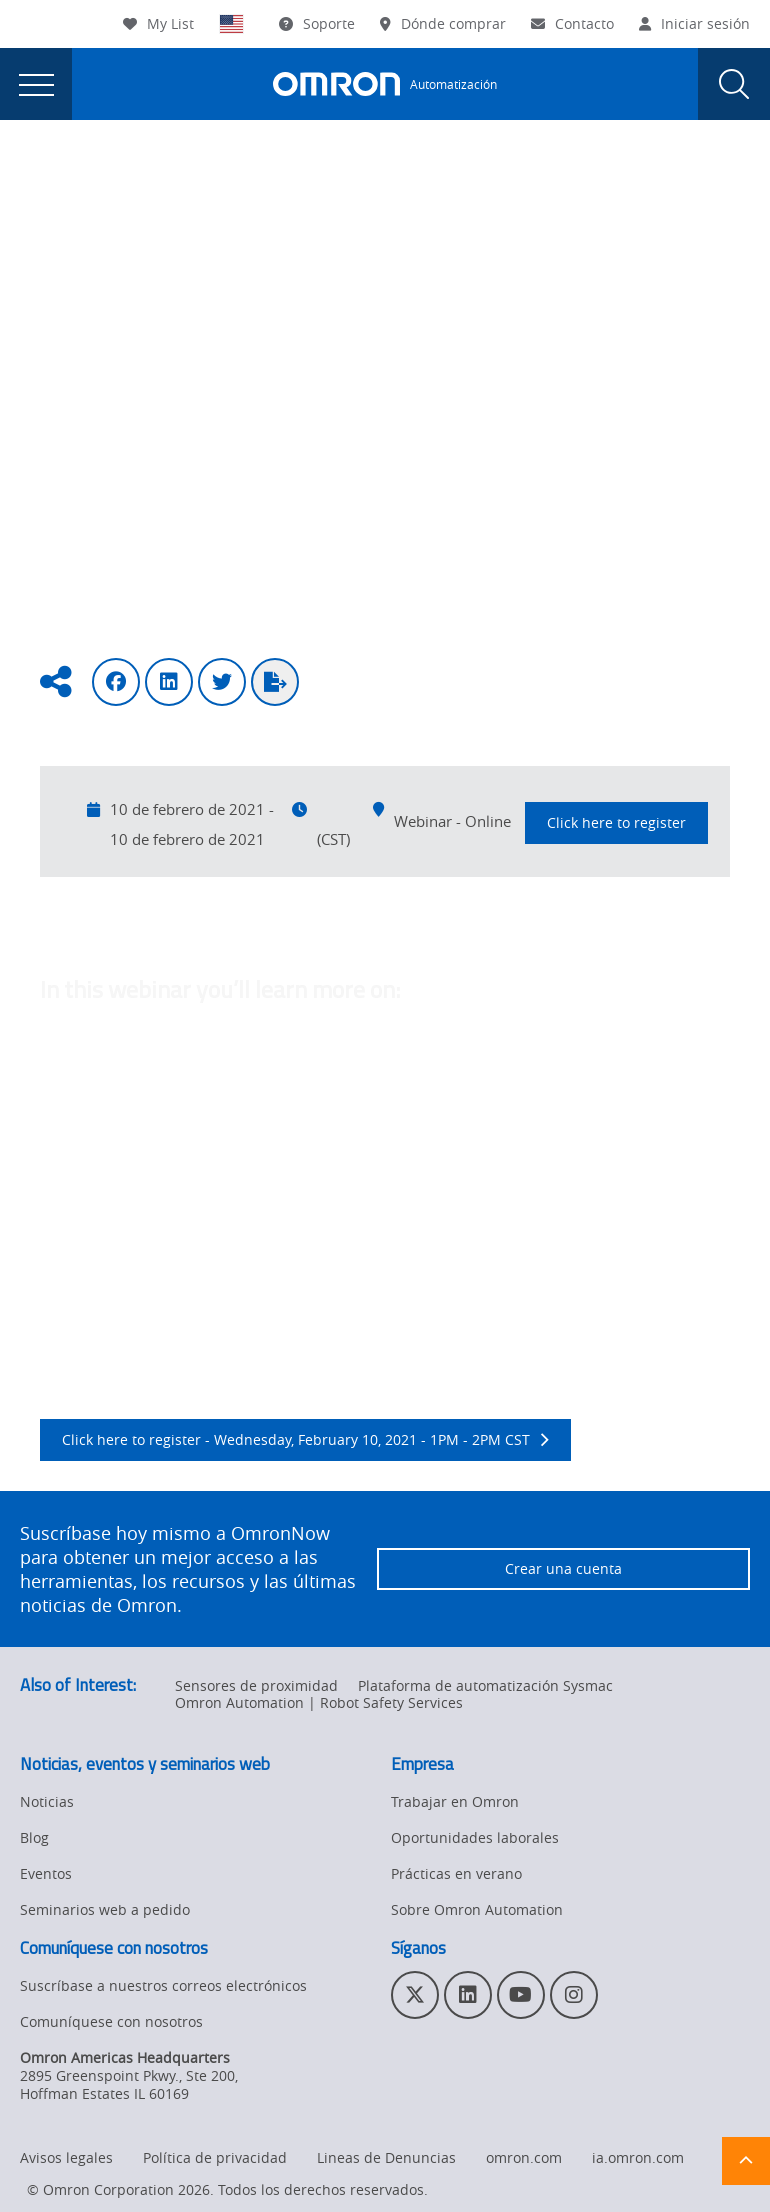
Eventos (205, 181)
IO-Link (431, 1281)
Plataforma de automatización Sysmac (485, 1685)
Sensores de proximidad (256, 1685)
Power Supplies (331, 1091)
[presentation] (36, 84)
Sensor (63, 1115)
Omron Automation (84, 181)
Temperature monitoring (595, 1091)
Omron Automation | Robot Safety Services (319, 1702)
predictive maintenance (247, 1257)
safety (263, 1115)
